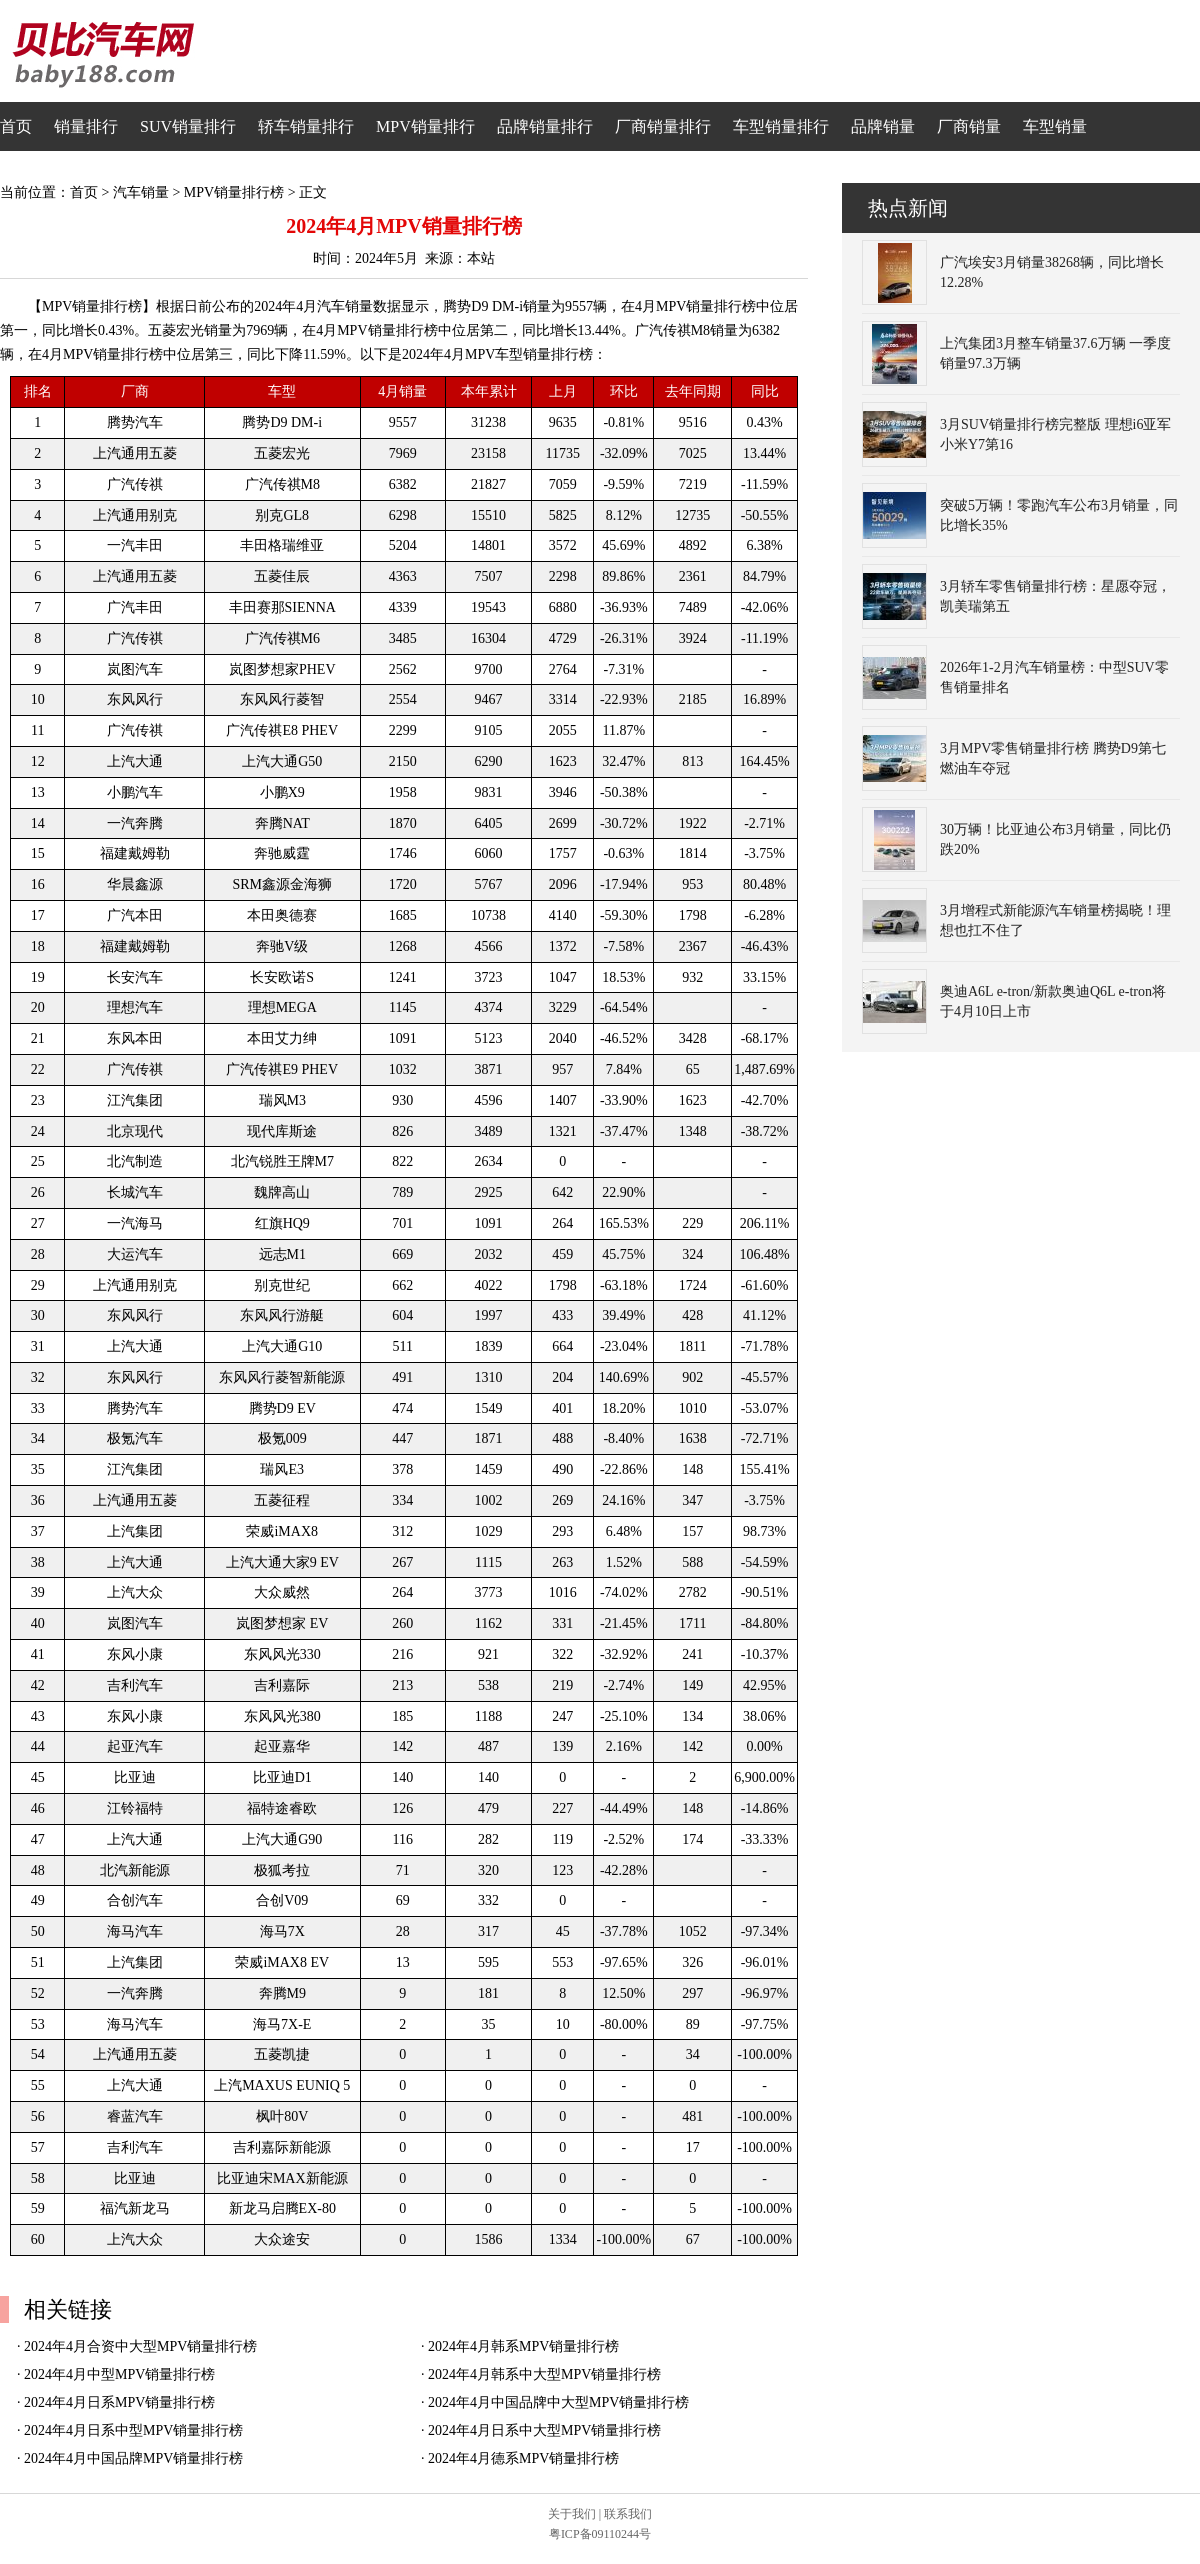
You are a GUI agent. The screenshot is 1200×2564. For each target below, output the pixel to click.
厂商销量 (969, 126)
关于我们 (572, 2514)
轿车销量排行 (306, 126)
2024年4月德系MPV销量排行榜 (523, 2458)
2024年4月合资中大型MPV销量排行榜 (140, 2346)
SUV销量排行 (188, 126)
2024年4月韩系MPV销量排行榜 (523, 2346)
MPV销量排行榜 (234, 192)
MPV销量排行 (425, 126)
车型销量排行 (781, 126)
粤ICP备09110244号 (600, 2534)
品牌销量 (883, 126)
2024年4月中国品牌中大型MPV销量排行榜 (558, 2402)
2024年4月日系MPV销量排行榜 (119, 2402)
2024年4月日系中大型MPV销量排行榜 (544, 2430)
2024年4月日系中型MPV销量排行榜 (133, 2430)
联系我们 (628, 2514)
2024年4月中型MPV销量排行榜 (119, 2374)
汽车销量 (141, 192)
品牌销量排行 (545, 126)
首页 (16, 126)
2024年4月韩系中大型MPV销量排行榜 (544, 2374)
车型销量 (1055, 126)
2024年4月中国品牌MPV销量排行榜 (133, 2458)
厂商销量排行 (663, 126)
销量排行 (86, 126)
